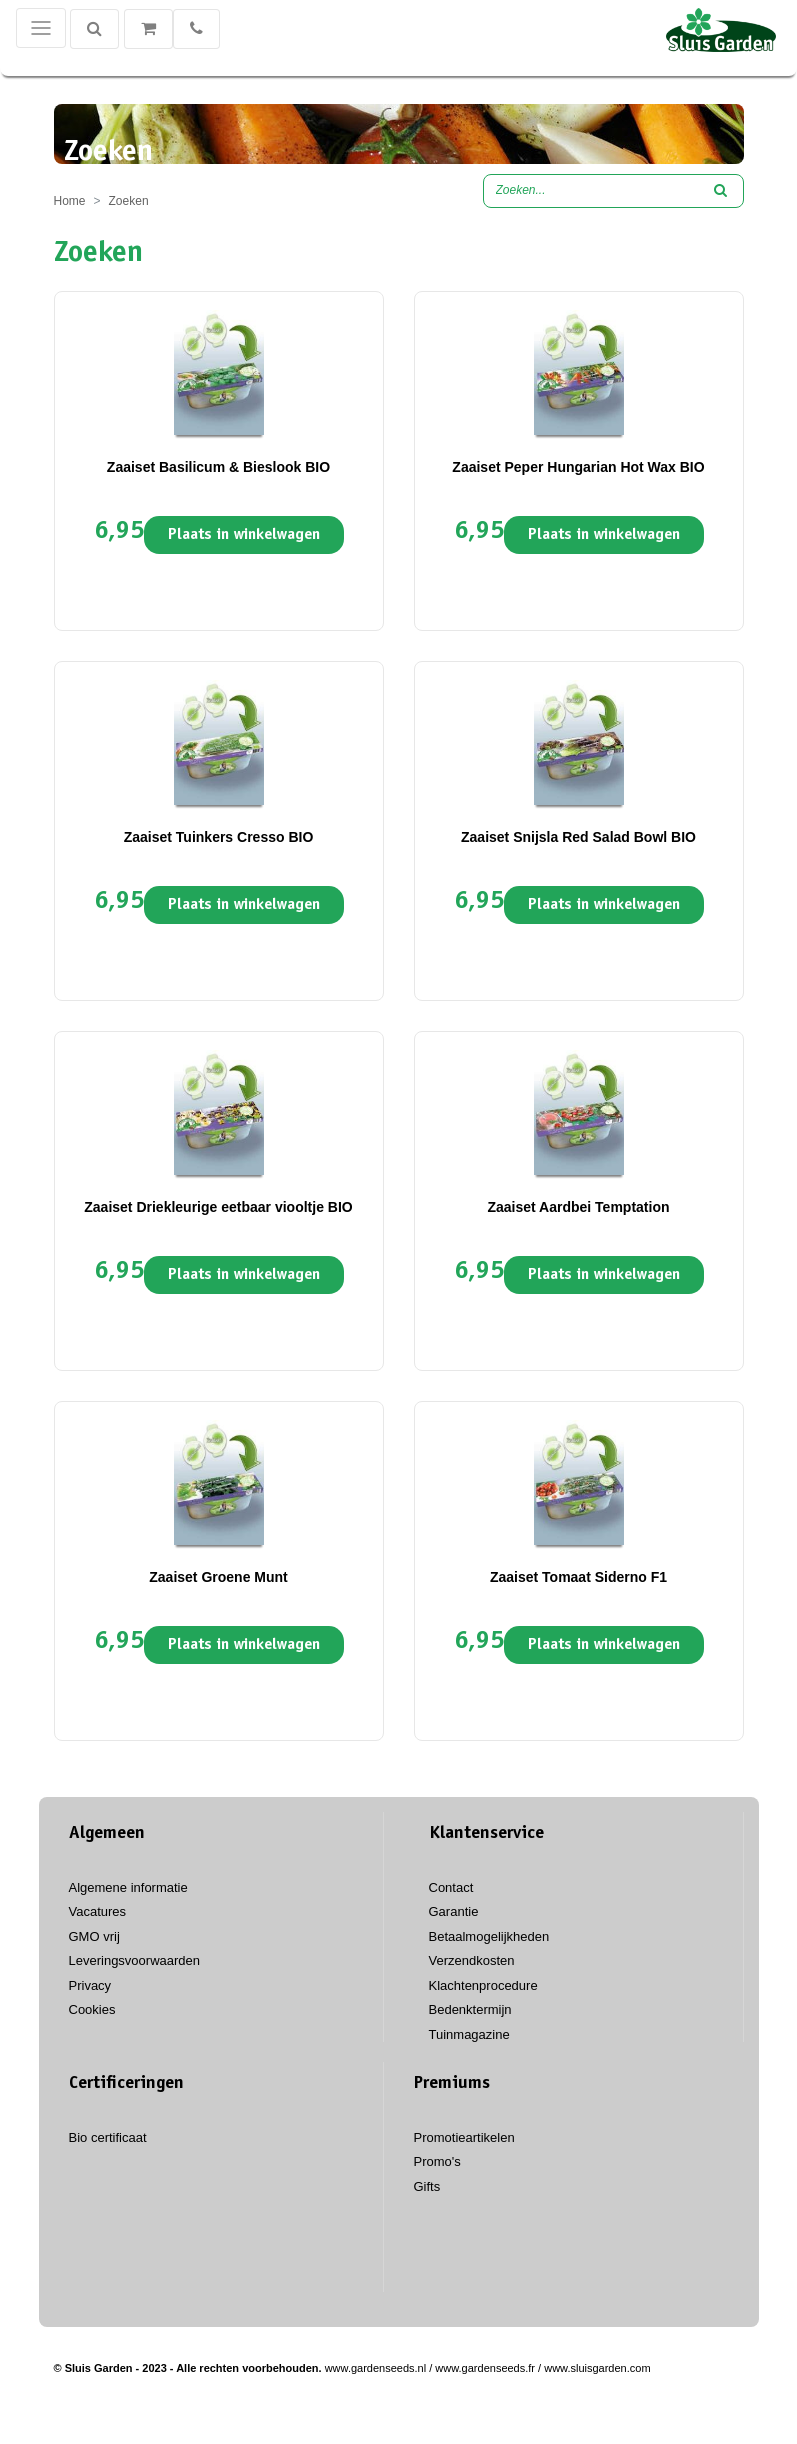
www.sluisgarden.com (597, 2368)
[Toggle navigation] (41, 28)
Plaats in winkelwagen (244, 535)
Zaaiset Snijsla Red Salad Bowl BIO (578, 837)
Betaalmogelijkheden (489, 1936)
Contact (451, 1887)
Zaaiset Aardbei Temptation (578, 1207)
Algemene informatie (128, 1887)
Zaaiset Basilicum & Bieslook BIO (218, 467)
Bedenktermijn (470, 2009)
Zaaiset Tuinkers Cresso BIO (219, 837)
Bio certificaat (108, 2137)
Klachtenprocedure (483, 1985)
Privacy (90, 1985)
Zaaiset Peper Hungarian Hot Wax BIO (578, 467)
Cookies (92, 2009)
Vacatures (98, 1911)
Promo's (437, 2161)
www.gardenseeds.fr (485, 2368)
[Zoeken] (94, 29)
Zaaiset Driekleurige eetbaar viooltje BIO (218, 1207)
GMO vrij (94, 1936)
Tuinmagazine (469, 2034)
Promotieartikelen (464, 2137)
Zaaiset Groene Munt (218, 1577)
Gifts (427, 2186)
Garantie (454, 1911)
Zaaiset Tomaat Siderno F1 (578, 1577)
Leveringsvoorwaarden (135, 1960)
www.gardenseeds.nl (376, 2368)
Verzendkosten (472, 1960)
